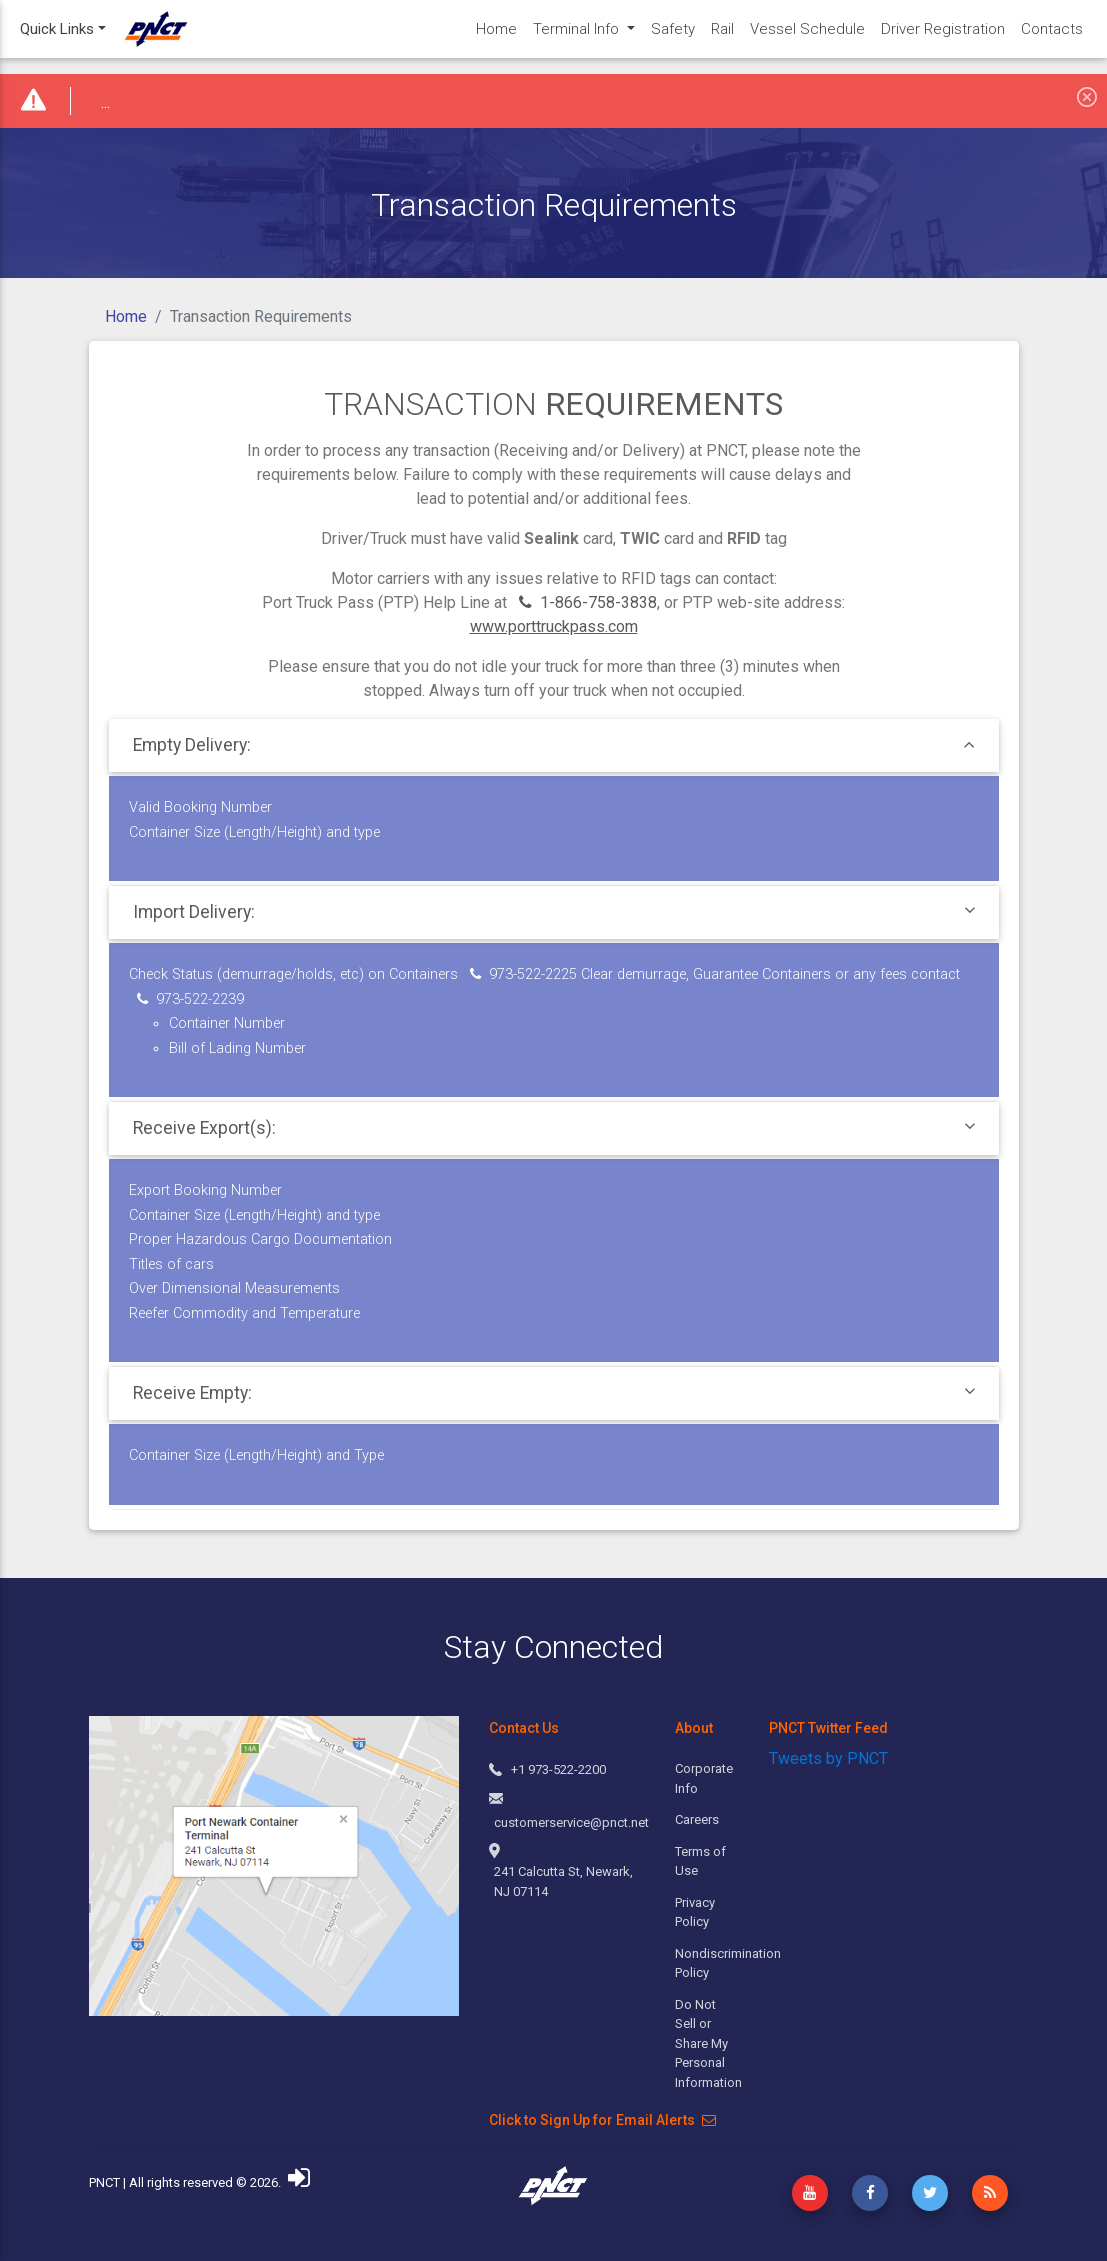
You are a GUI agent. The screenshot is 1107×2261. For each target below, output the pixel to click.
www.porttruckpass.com (554, 626)
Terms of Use (700, 1861)
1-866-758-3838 (588, 602)
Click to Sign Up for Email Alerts (602, 2120)
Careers (697, 1819)
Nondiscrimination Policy (706, 1963)
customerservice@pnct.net (571, 1822)
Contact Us (524, 1728)
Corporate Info (704, 1778)
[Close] (1087, 96)
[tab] (554, 745)
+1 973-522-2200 (558, 1769)
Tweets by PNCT (828, 1758)
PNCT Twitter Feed (828, 1728)
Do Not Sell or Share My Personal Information (706, 2043)
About (694, 1728)
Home (126, 316)
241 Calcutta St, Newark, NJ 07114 (563, 1881)
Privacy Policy (695, 1912)
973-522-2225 (523, 974)
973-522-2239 (190, 999)
